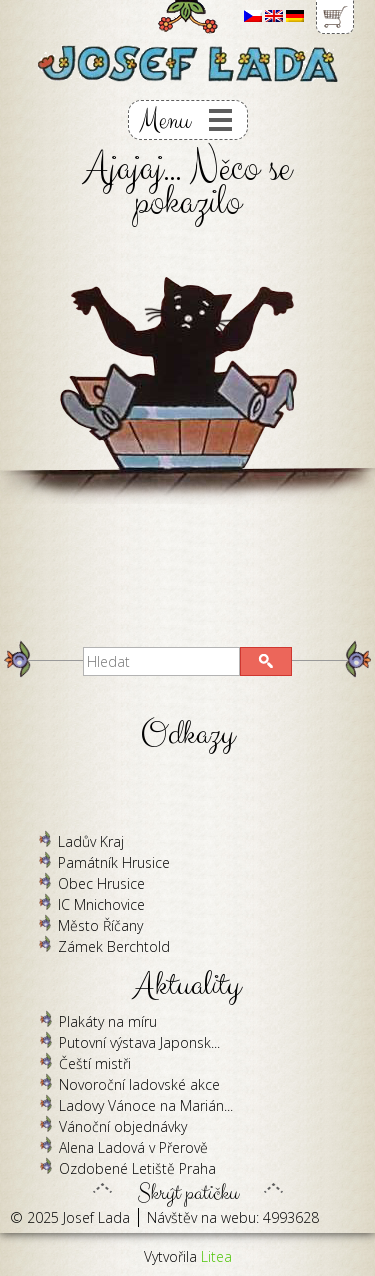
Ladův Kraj (91, 841)
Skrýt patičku (188, 1188)
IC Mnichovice (101, 904)
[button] (266, 661)
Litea (216, 1256)
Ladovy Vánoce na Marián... (146, 1105)
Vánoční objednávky (123, 1126)
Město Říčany (100, 925)
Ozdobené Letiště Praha (137, 1168)
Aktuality (187, 985)
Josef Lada (96, 1217)
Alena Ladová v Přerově (133, 1147)
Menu (164, 120)
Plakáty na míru (108, 1021)
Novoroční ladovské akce (139, 1084)
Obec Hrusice (101, 883)
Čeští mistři (95, 1063)
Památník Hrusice (114, 862)
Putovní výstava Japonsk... (139, 1042)
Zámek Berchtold (114, 946)
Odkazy (187, 734)
